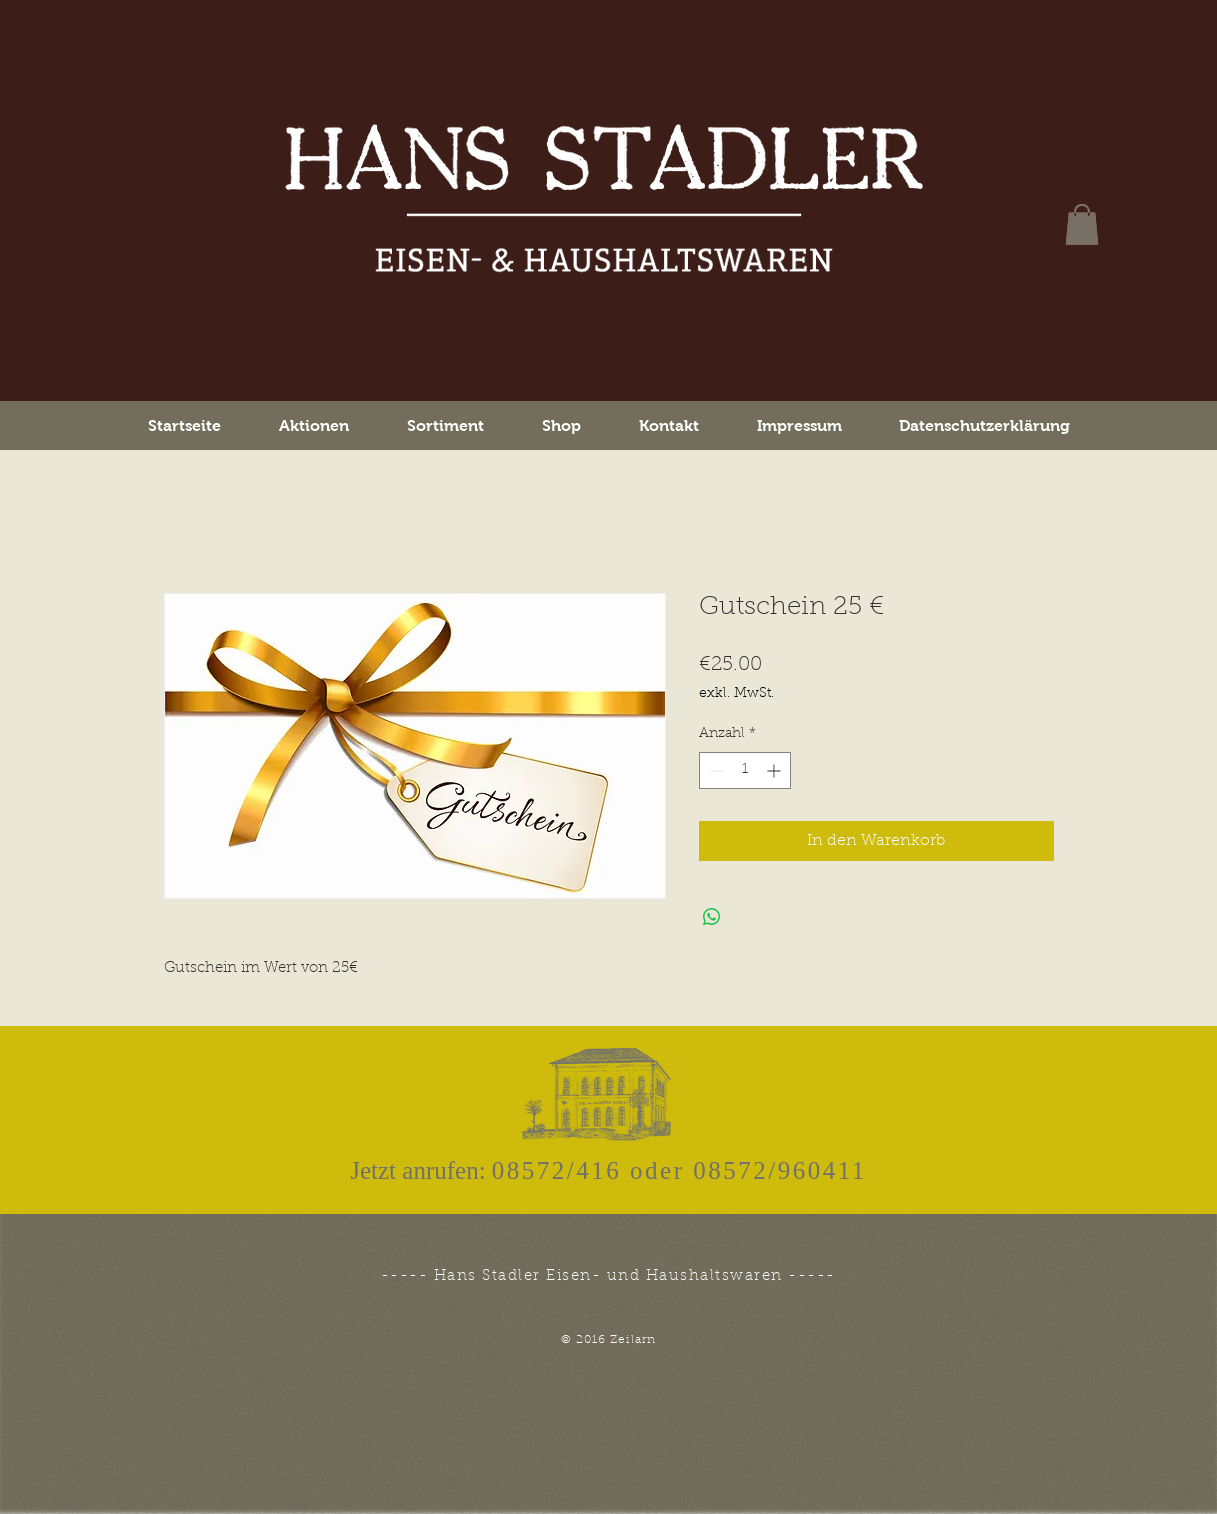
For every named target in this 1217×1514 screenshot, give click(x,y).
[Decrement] (714, 770)
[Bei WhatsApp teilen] (712, 917)
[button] (1082, 224)
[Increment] (775, 770)
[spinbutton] (745, 770)
